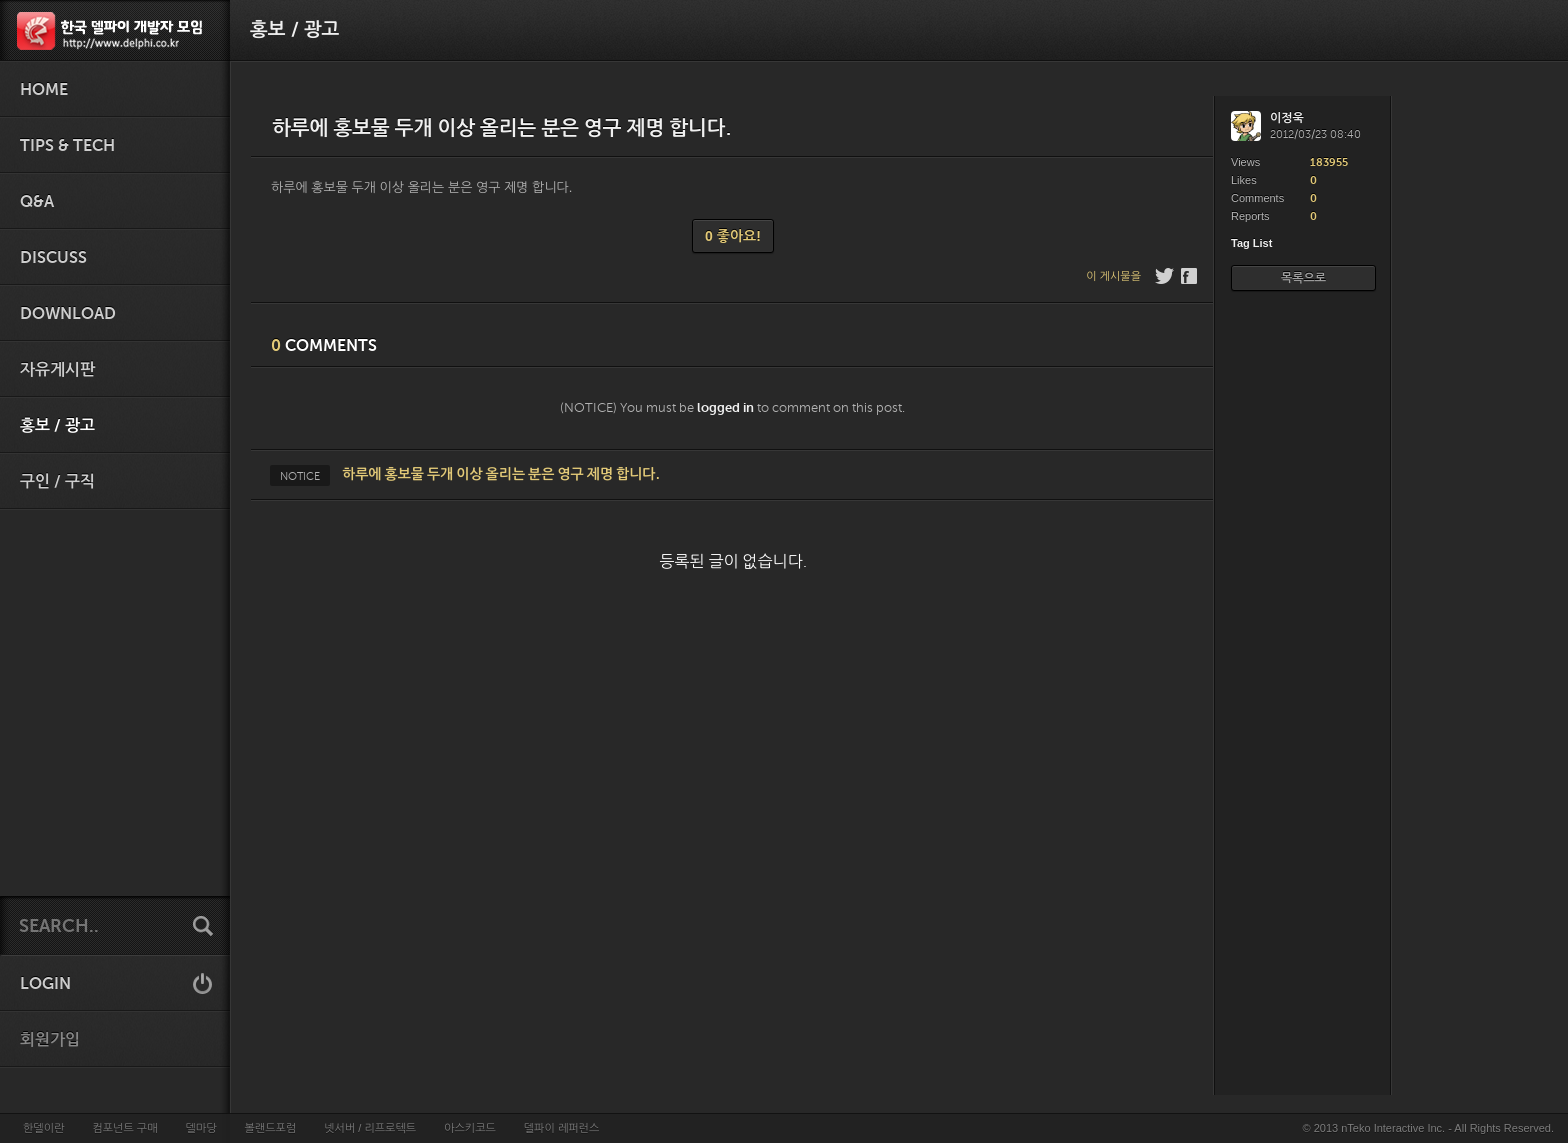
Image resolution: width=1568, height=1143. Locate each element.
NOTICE (300, 476)
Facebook (1190, 276)
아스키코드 (470, 1128)
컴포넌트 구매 (124, 1128)
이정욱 (1287, 118)
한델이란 (43, 1128)
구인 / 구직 (57, 482)
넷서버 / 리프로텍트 (370, 1128)
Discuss (53, 258)
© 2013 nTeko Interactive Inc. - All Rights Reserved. (1428, 1128)
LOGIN (45, 984)
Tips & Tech (67, 146)
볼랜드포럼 (271, 1128)
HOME (44, 90)
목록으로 (1303, 278)
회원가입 (50, 1040)
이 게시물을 (1113, 276)
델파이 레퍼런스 (561, 1128)
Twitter (1164, 276)
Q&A (37, 202)
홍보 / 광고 (57, 426)
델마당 (200, 1128)
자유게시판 (57, 370)
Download (68, 314)
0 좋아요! (733, 236)
